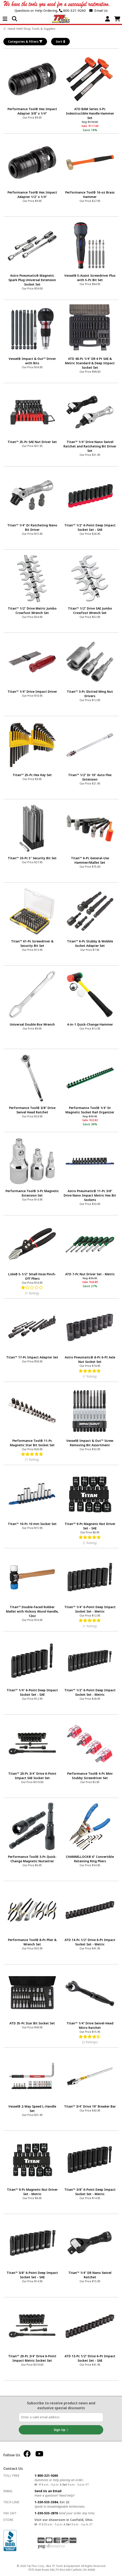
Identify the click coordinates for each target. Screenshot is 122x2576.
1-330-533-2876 (46, 2513)
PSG (51, 2546)
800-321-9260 (72, 10)
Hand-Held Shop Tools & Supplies (31, 29)
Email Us (98, 10)
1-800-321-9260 (46, 2475)
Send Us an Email (47, 2491)
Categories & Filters (25, 41)
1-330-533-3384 (46, 2502)
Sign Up (61, 2430)
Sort (60, 41)
